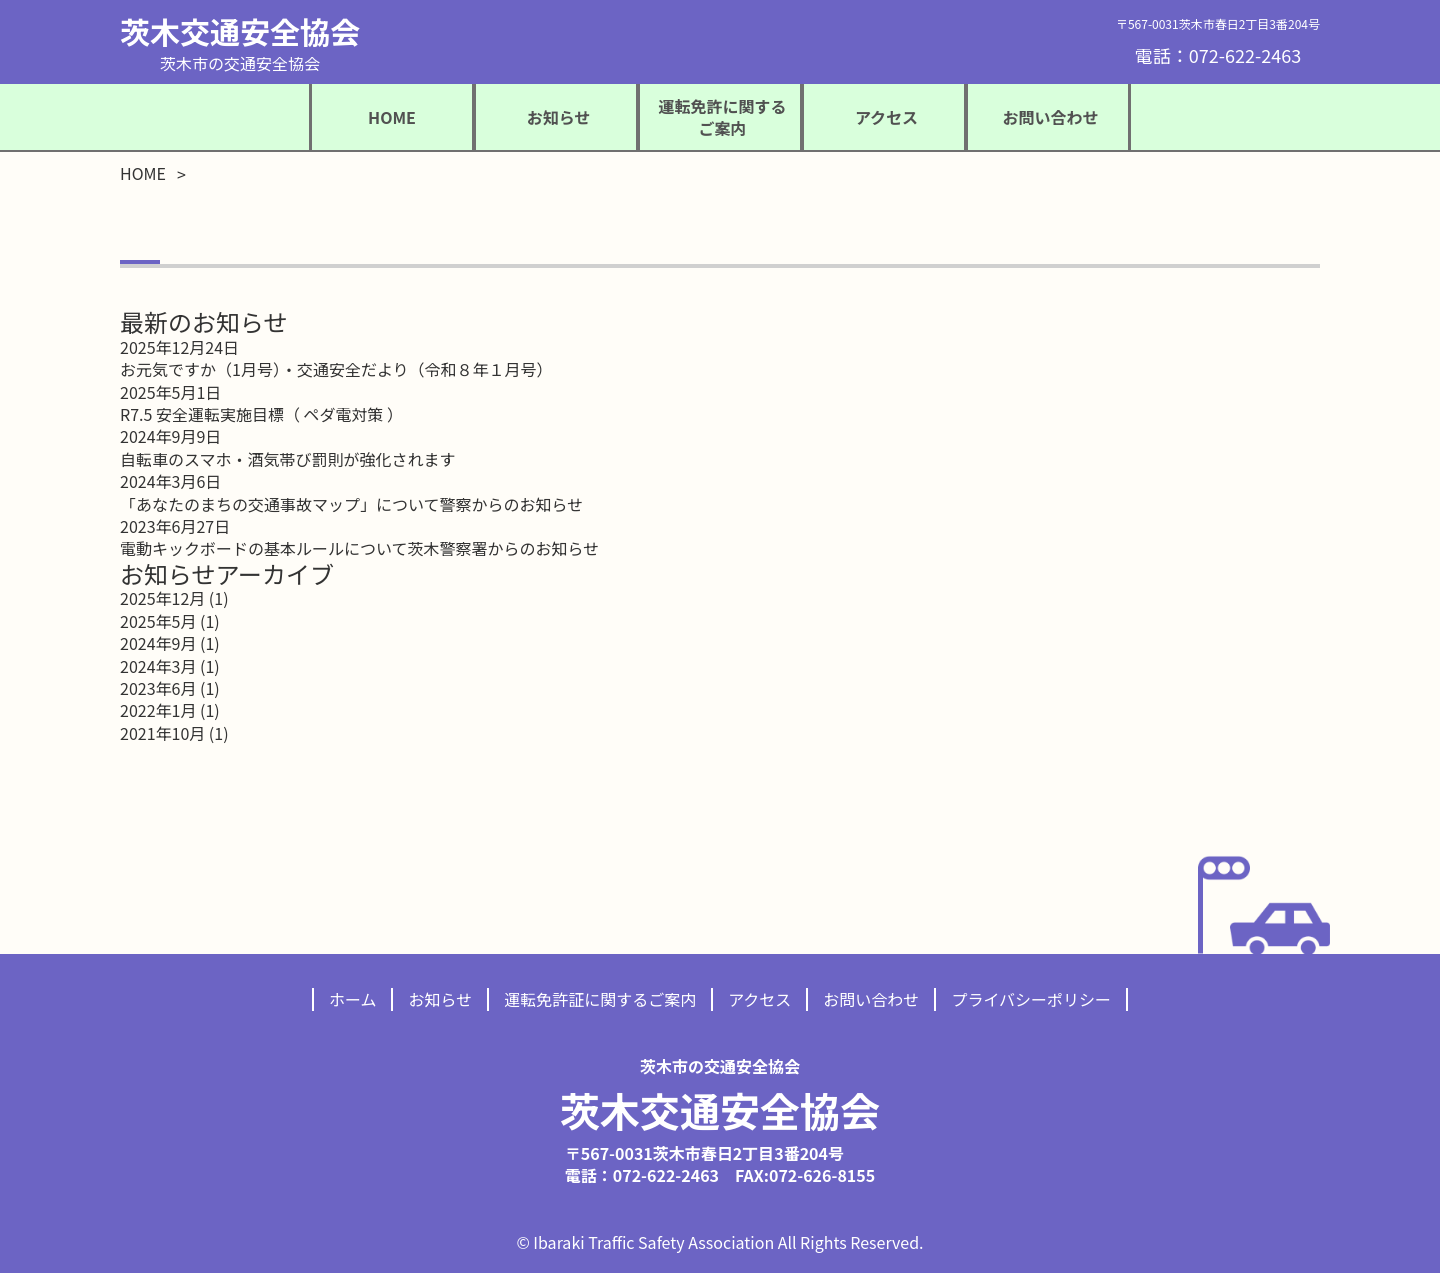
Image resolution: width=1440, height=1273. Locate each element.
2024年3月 (158, 666)
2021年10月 (162, 733)
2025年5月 (158, 621)
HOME (392, 117)
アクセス (759, 999)
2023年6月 (158, 688)
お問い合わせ (871, 999)
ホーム (353, 999)
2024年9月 (158, 643)
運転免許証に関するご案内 (600, 999)
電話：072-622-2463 (1218, 55)
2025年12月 (162, 598)
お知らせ (440, 999)
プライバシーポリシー (1031, 999)
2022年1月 (158, 710)
